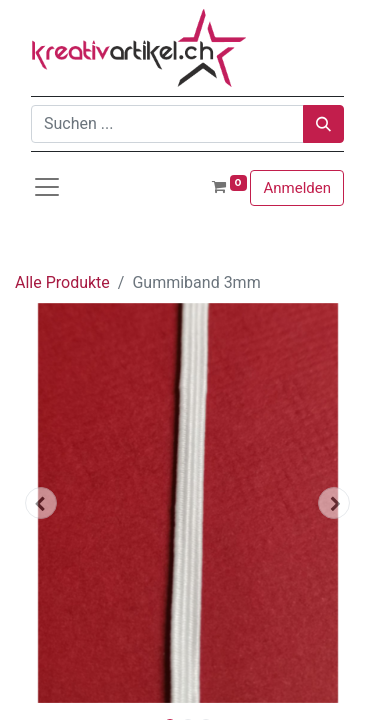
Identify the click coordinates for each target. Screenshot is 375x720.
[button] (41, 503)
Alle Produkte (62, 282)
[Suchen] (323, 124)
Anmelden (297, 188)
